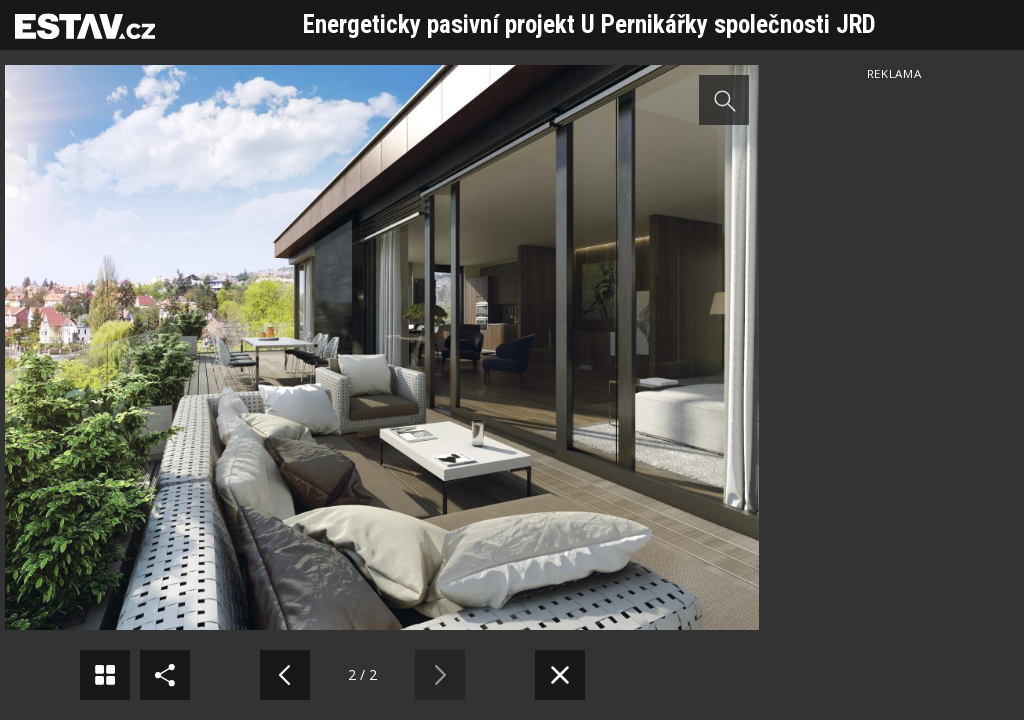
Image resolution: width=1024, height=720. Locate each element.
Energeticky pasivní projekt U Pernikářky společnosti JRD (589, 24)
